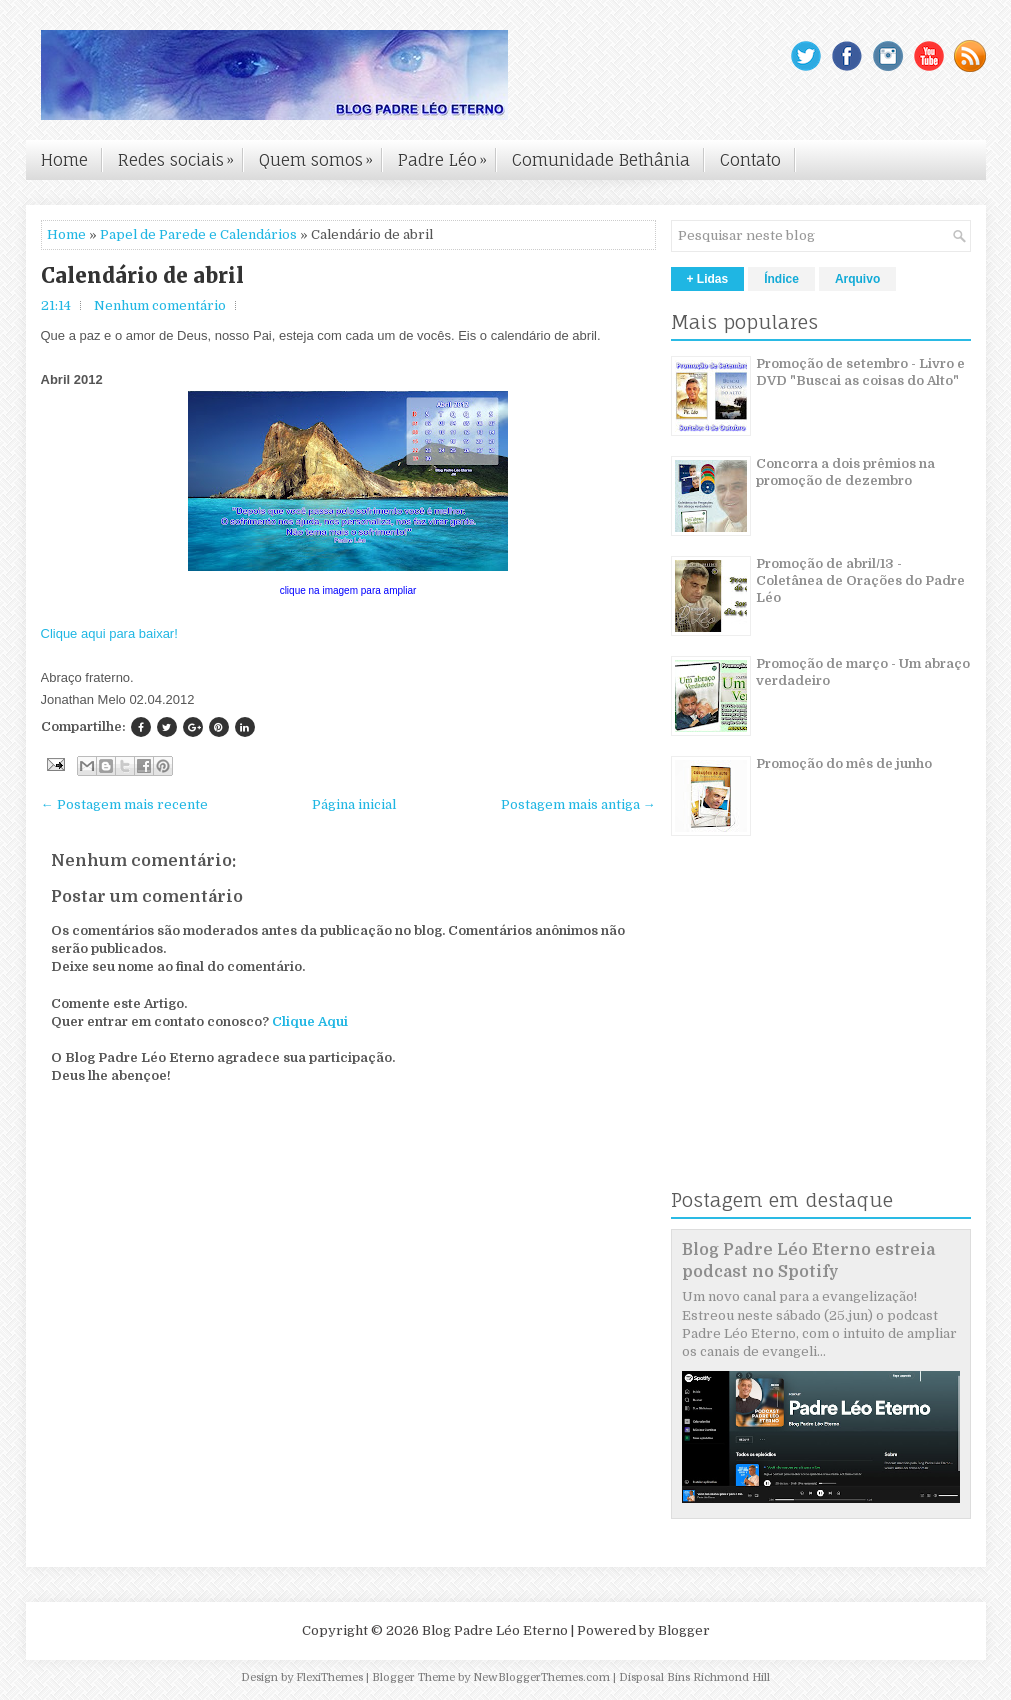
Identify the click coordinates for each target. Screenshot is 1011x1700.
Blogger (684, 1630)
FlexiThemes (329, 1677)
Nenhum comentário (160, 305)
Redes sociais (181, 155)
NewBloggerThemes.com (541, 1677)
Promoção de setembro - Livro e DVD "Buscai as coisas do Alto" (860, 372)
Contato (750, 160)
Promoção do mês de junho (844, 763)
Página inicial (354, 804)
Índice (781, 279)
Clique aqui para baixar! (109, 633)
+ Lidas (708, 279)
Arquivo (857, 279)
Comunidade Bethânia (601, 160)
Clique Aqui (310, 1021)
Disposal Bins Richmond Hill (694, 1677)
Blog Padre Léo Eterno (495, 1630)
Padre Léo (447, 155)
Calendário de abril (142, 276)
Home (64, 160)
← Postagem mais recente (124, 804)
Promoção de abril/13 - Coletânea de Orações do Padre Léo (860, 580)
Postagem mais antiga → (578, 804)
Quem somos (321, 155)
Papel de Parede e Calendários (198, 234)
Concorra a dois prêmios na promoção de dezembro (845, 472)
